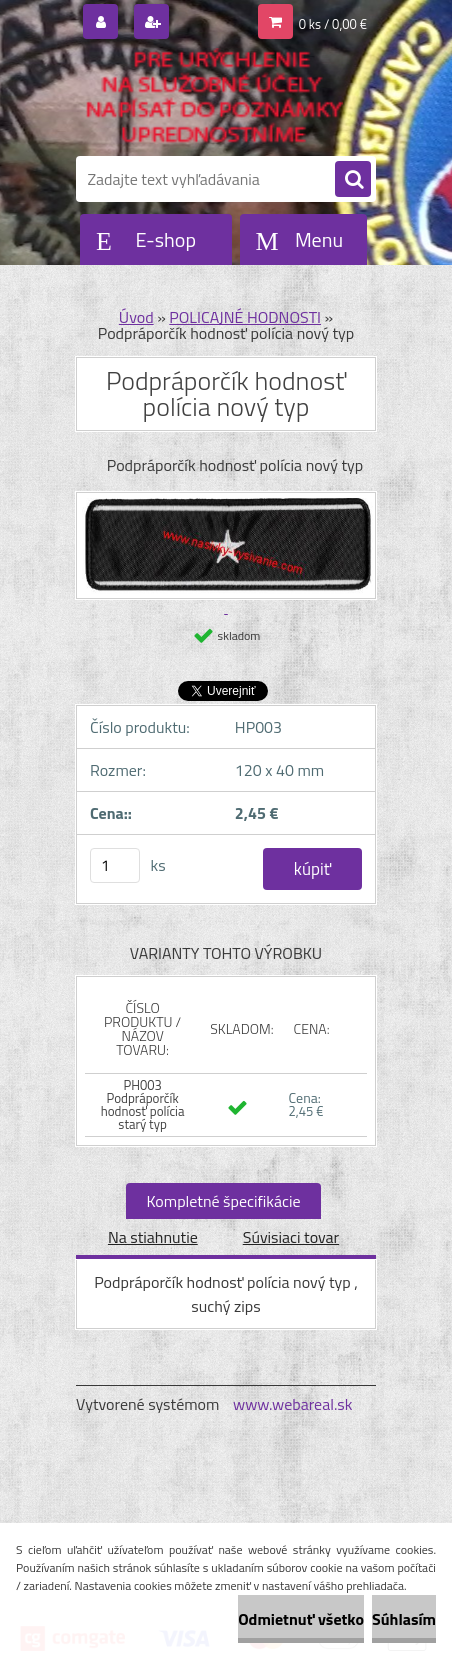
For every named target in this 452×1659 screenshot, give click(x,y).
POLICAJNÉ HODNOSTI (245, 317)
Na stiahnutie (153, 1237)
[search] (353, 180)
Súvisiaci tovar (291, 1237)
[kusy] (115, 865)
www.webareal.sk (293, 1404)
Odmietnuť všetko (301, 1619)
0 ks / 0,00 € (333, 24)
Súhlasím (404, 1619)
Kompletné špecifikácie (223, 1201)
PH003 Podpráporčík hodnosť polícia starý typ (143, 1104)
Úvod (136, 317)
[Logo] (213, 98)
